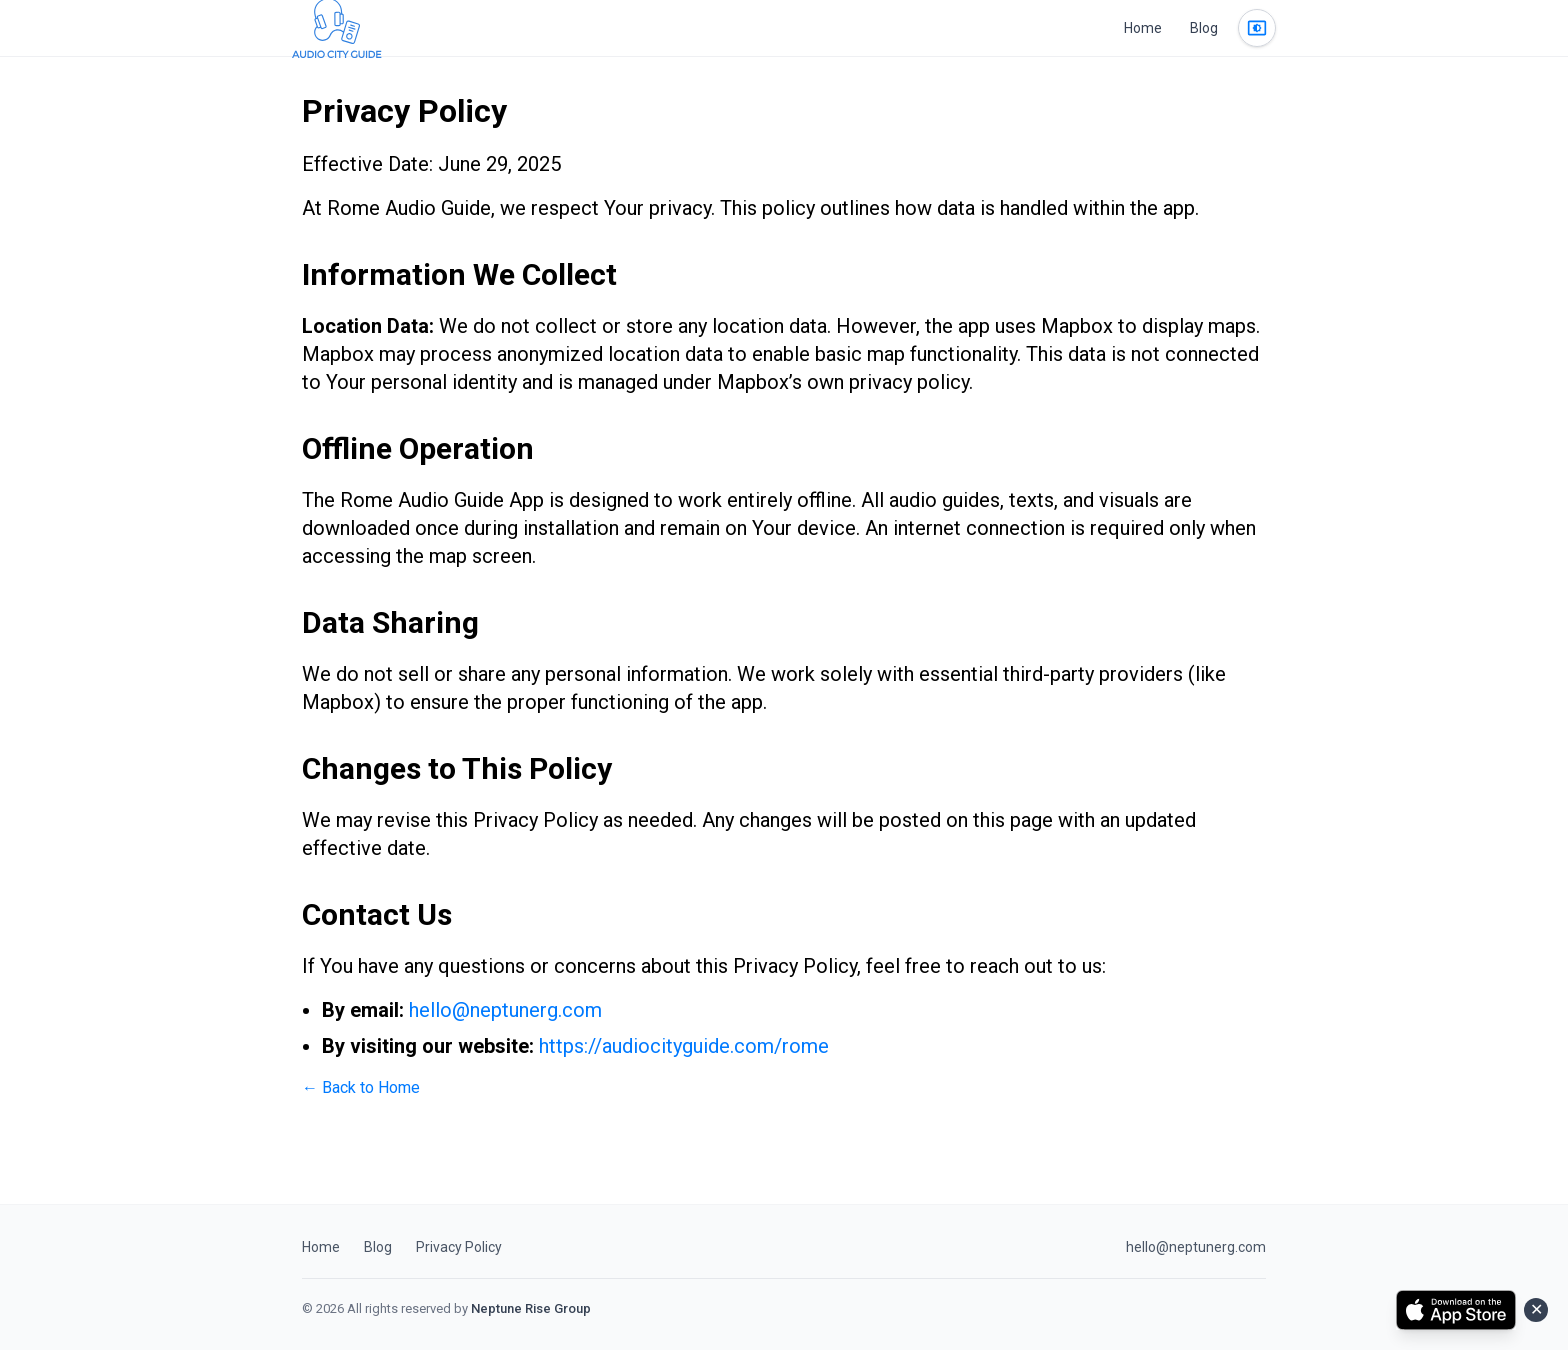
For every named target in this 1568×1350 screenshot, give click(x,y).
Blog (1204, 28)
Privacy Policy (459, 1247)
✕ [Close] (1536, 1309)
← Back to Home (361, 1087)
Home (1143, 28)
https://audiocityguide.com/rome (684, 1046)
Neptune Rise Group (531, 1308)
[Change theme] (1257, 28)
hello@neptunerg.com (505, 1010)
